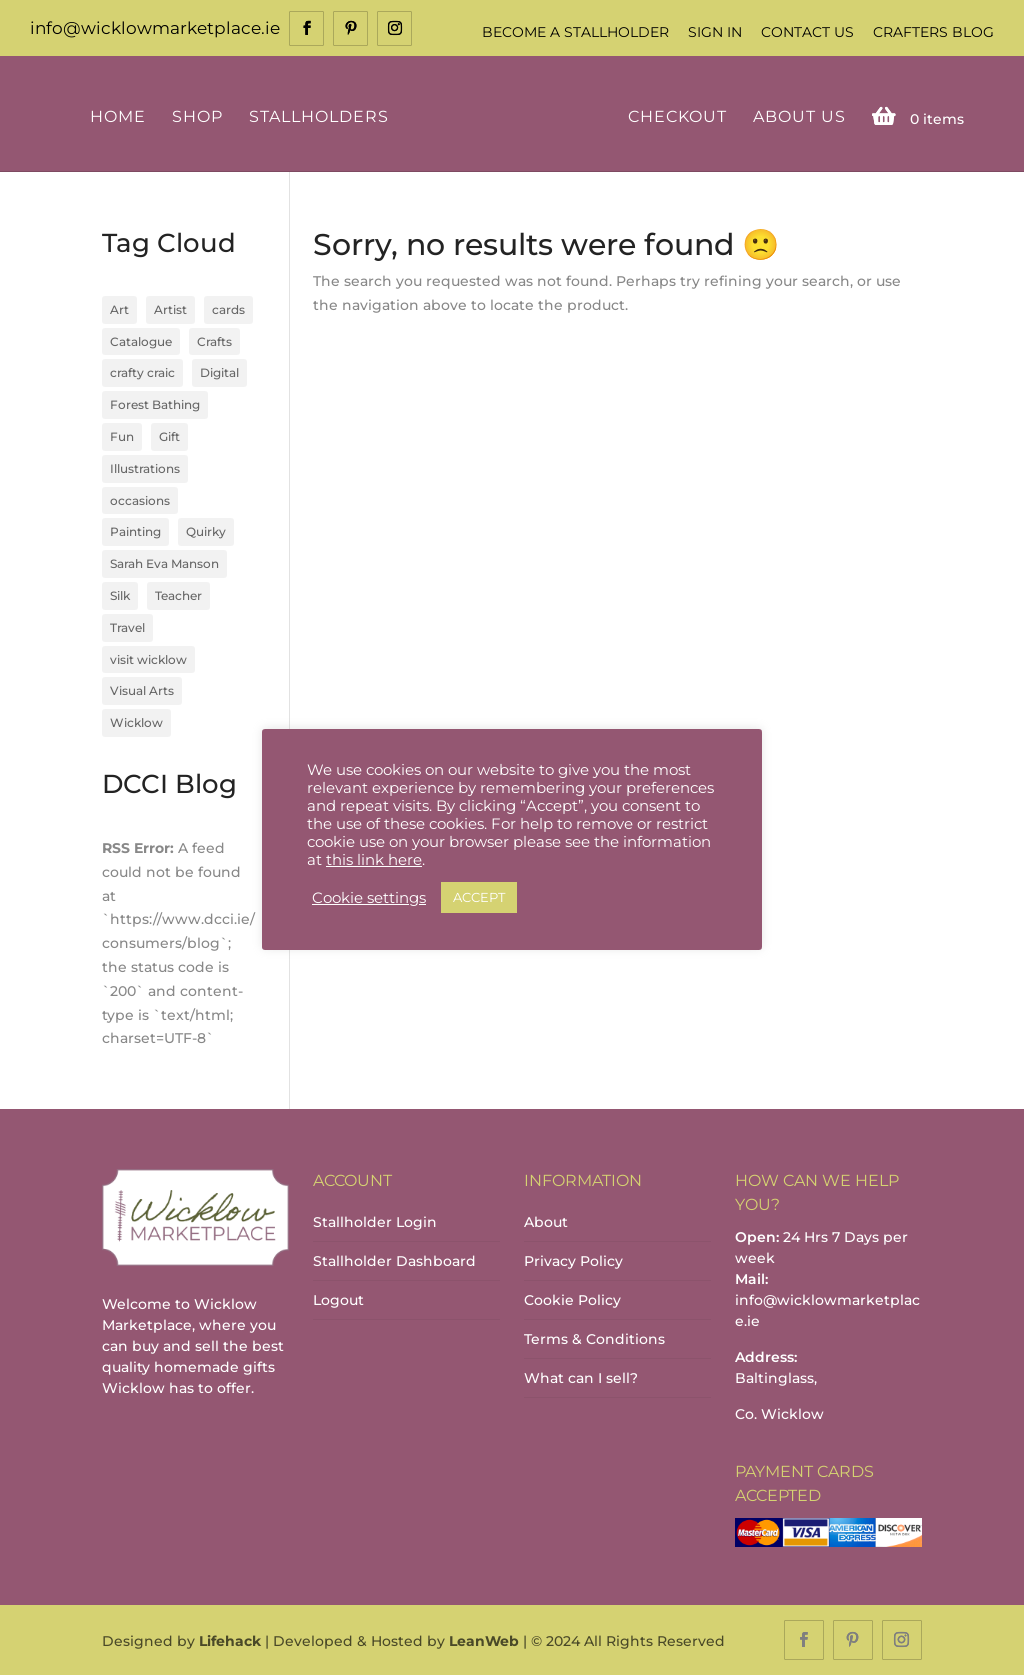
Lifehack (230, 1641)
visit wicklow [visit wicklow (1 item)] (148, 659)
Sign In (715, 32)
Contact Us (807, 32)
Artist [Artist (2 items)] (170, 309)
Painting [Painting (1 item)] (135, 531)
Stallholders (319, 117)
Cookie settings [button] (369, 898)
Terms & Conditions (594, 1339)
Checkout (677, 117)
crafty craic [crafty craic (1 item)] (142, 372)
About (546, 1222)
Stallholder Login (375, 1222)
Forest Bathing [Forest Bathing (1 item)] (155, 404)
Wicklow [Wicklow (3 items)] (136, 722)
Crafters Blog (933, 32)
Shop (197, 117)
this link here (374, 860)
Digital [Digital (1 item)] (219, 372)
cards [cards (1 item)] (228, 309)
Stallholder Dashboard (394, 1261)
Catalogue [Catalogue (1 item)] (141, 341)
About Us (799, 117)
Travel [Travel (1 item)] (127, 627)
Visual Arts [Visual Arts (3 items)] (142, 690)
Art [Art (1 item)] (119, 309)
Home (118, 117)
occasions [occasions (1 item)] (140, 500)
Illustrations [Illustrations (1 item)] (145, 468)
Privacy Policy (573, 1261)
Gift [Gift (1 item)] (169, 436)
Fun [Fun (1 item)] (122, 436)
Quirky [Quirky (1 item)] (206, 531)
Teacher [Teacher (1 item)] (178, 595)
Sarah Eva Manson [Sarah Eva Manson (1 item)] (164, 563)
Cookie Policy (572, 1300)
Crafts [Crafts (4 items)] (214, 341)
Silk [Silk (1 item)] (120, 595)
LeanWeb (484, 1641)
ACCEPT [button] (479, 897)
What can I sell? (581, 1378)
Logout (338, 1300)
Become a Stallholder (575, 32)
